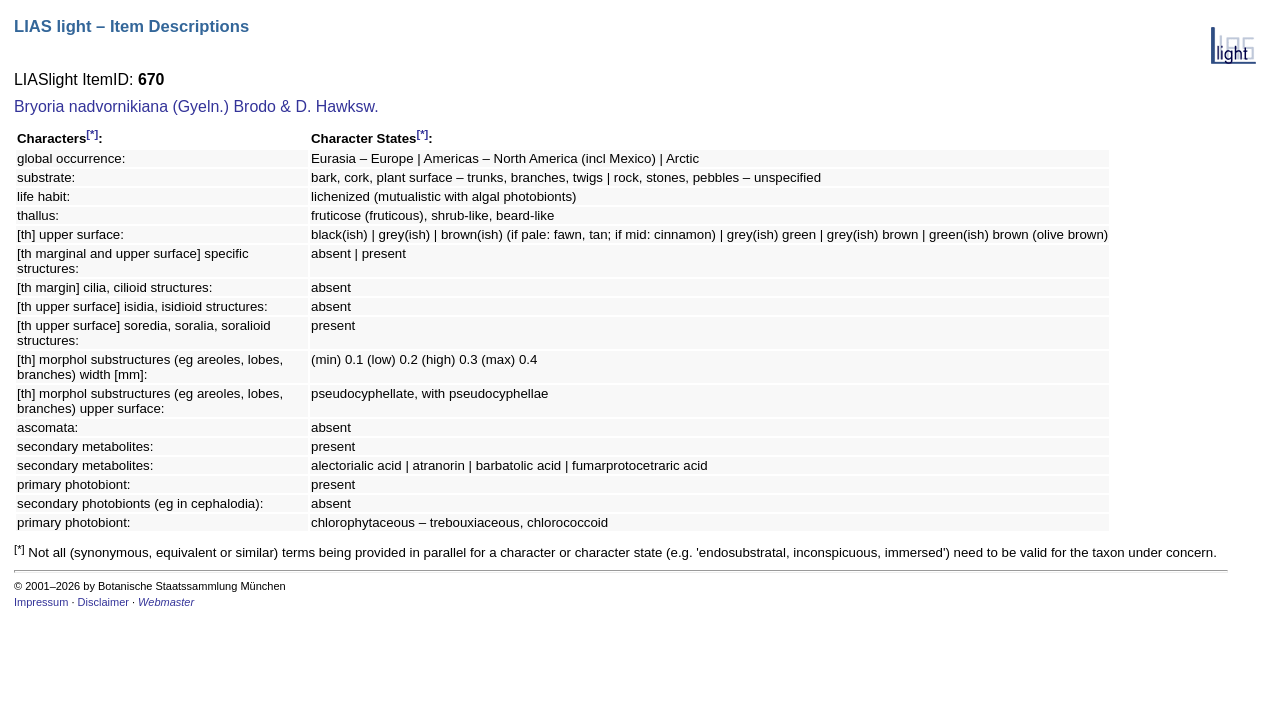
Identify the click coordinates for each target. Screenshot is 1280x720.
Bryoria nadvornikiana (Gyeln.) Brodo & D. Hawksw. (196, 106)
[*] (92, 134)
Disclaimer (103, 602)
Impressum (41, 602)
